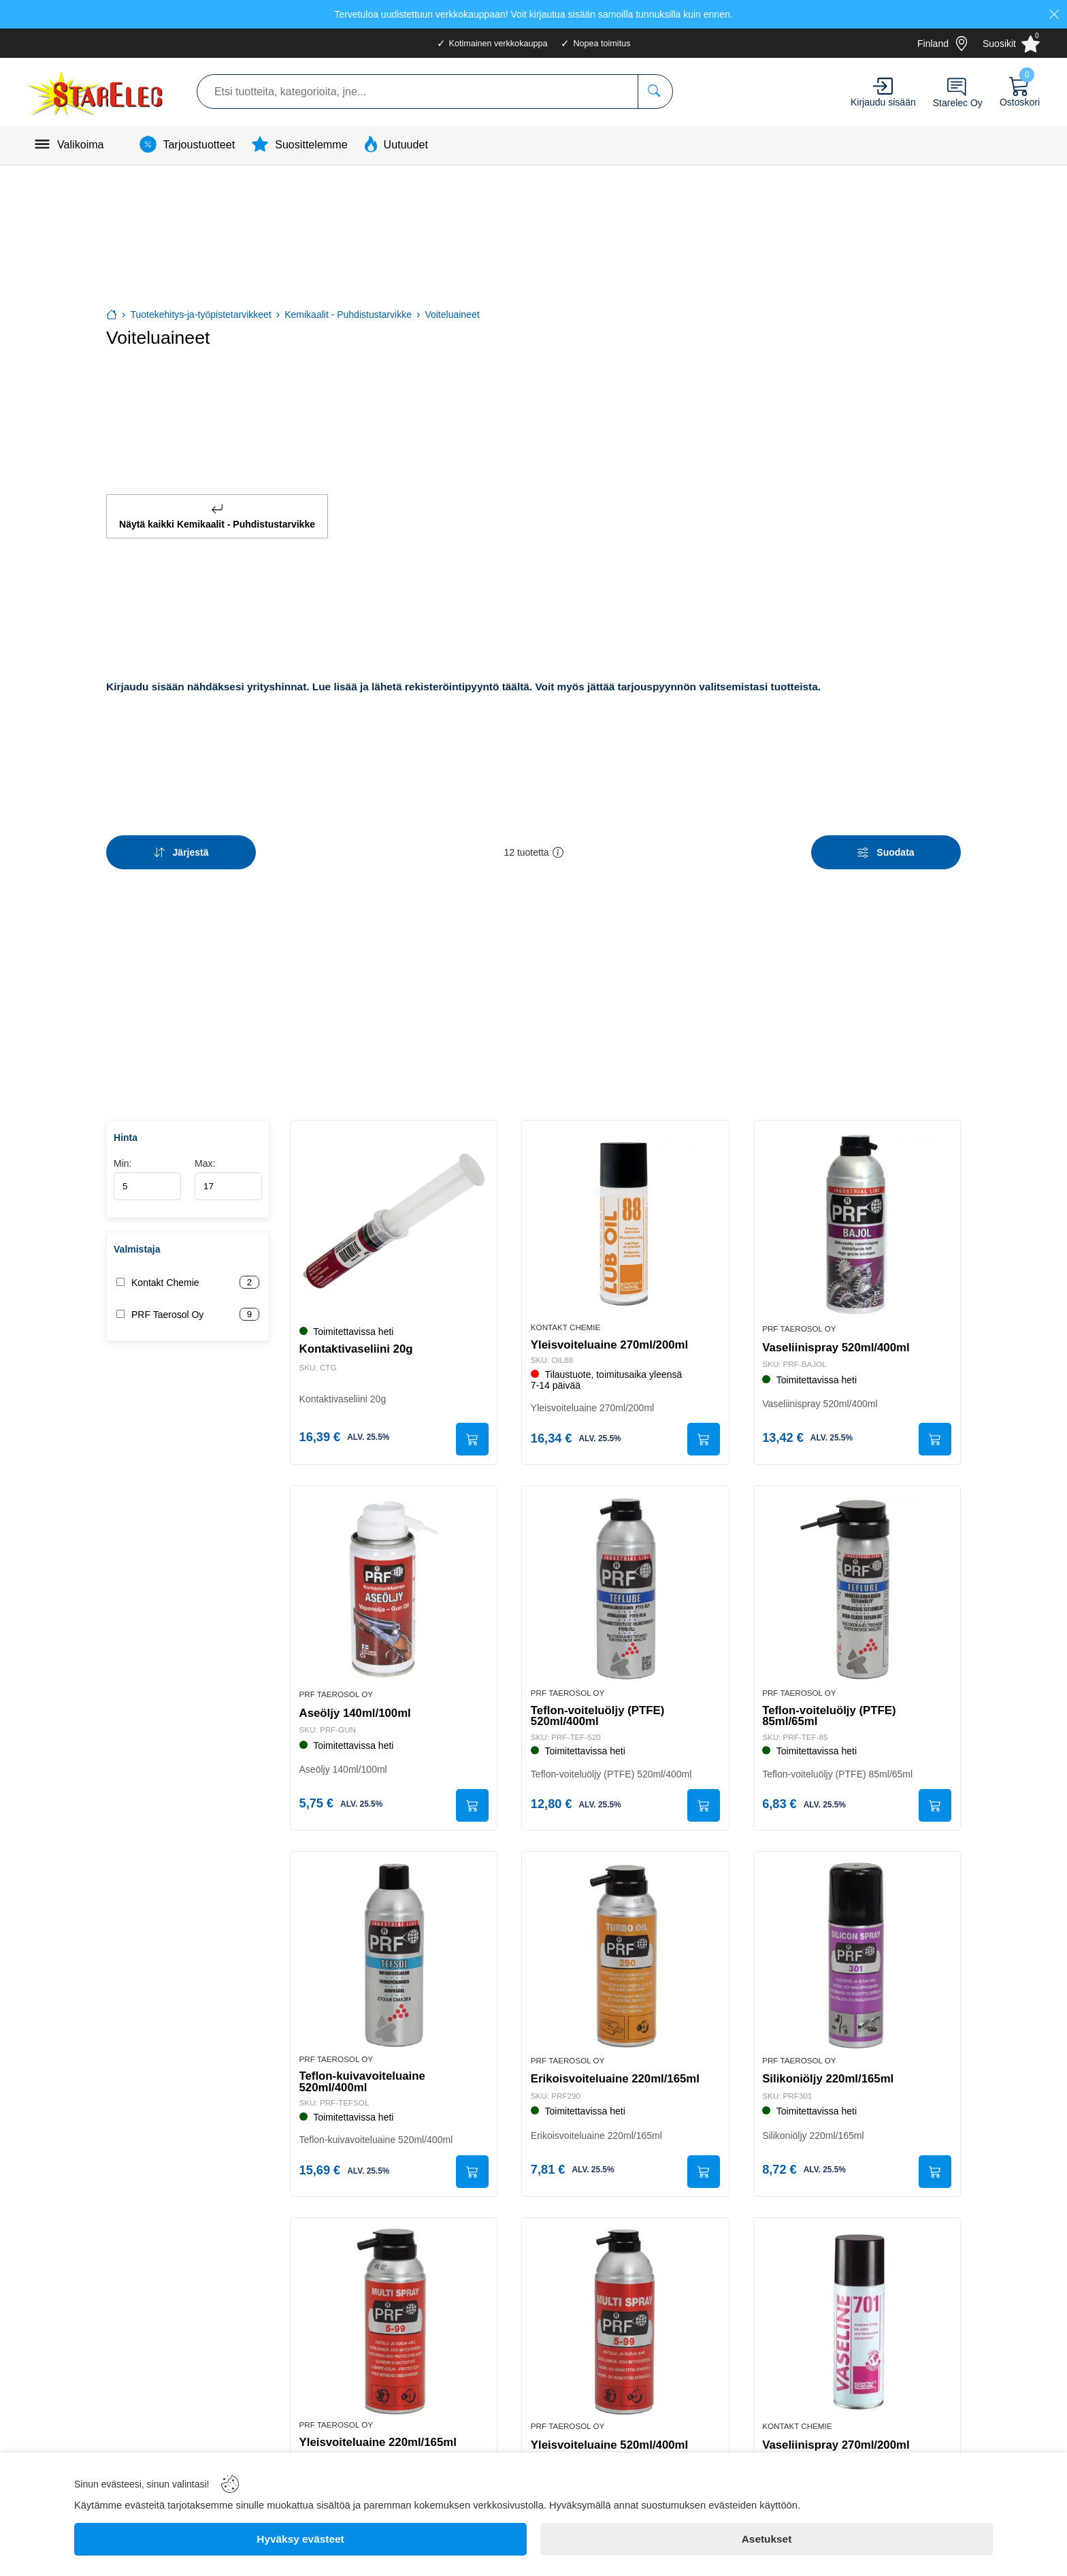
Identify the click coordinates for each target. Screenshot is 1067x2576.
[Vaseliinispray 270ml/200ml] (857, 2320)
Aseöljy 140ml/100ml (356, 1707)
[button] (558, 846)
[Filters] (886, 847)
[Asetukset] (766, 2539)
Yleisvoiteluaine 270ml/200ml (610, 1336)
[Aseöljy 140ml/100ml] (394, 1583)
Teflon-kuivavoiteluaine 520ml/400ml (364, 2078)
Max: (228, 1171)
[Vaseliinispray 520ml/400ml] (857, 1215)
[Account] (883, 86)
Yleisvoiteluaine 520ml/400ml (610, 2443)
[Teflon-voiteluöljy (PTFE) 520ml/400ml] (625, 1583)
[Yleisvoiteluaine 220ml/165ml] (394, 2320)
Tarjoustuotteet (199, 144)
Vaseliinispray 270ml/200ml (837, 2443)
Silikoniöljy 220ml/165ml (830, 2075)
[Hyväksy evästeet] (300, 2539)
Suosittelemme (311, 144)
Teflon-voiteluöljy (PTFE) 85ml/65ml (831, 1710)
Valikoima (80, 144)
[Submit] (470, 1431)
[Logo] (96, 92)
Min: (147, 1171)
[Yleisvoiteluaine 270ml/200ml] (625, 1215)
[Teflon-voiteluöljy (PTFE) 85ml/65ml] (857, 1583)
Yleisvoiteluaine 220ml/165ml (379, 2441)
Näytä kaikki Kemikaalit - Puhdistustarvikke (217, 513)
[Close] (1054, 14)
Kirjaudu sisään (883, 102)
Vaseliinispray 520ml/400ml (837, 1339)
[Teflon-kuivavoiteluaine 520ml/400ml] (394, 1951)
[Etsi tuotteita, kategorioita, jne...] (655, 91)
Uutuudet (406, 144)
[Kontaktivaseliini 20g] (394, 1215)
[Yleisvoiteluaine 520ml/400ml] (625, 2320)
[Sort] (181, 847)
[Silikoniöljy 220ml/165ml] (857, 1951)
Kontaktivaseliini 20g (357, 1341)
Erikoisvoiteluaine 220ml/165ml (616, 2075)
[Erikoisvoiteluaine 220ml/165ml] (625, 1951)
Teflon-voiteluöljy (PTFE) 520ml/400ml (599, 1710)
